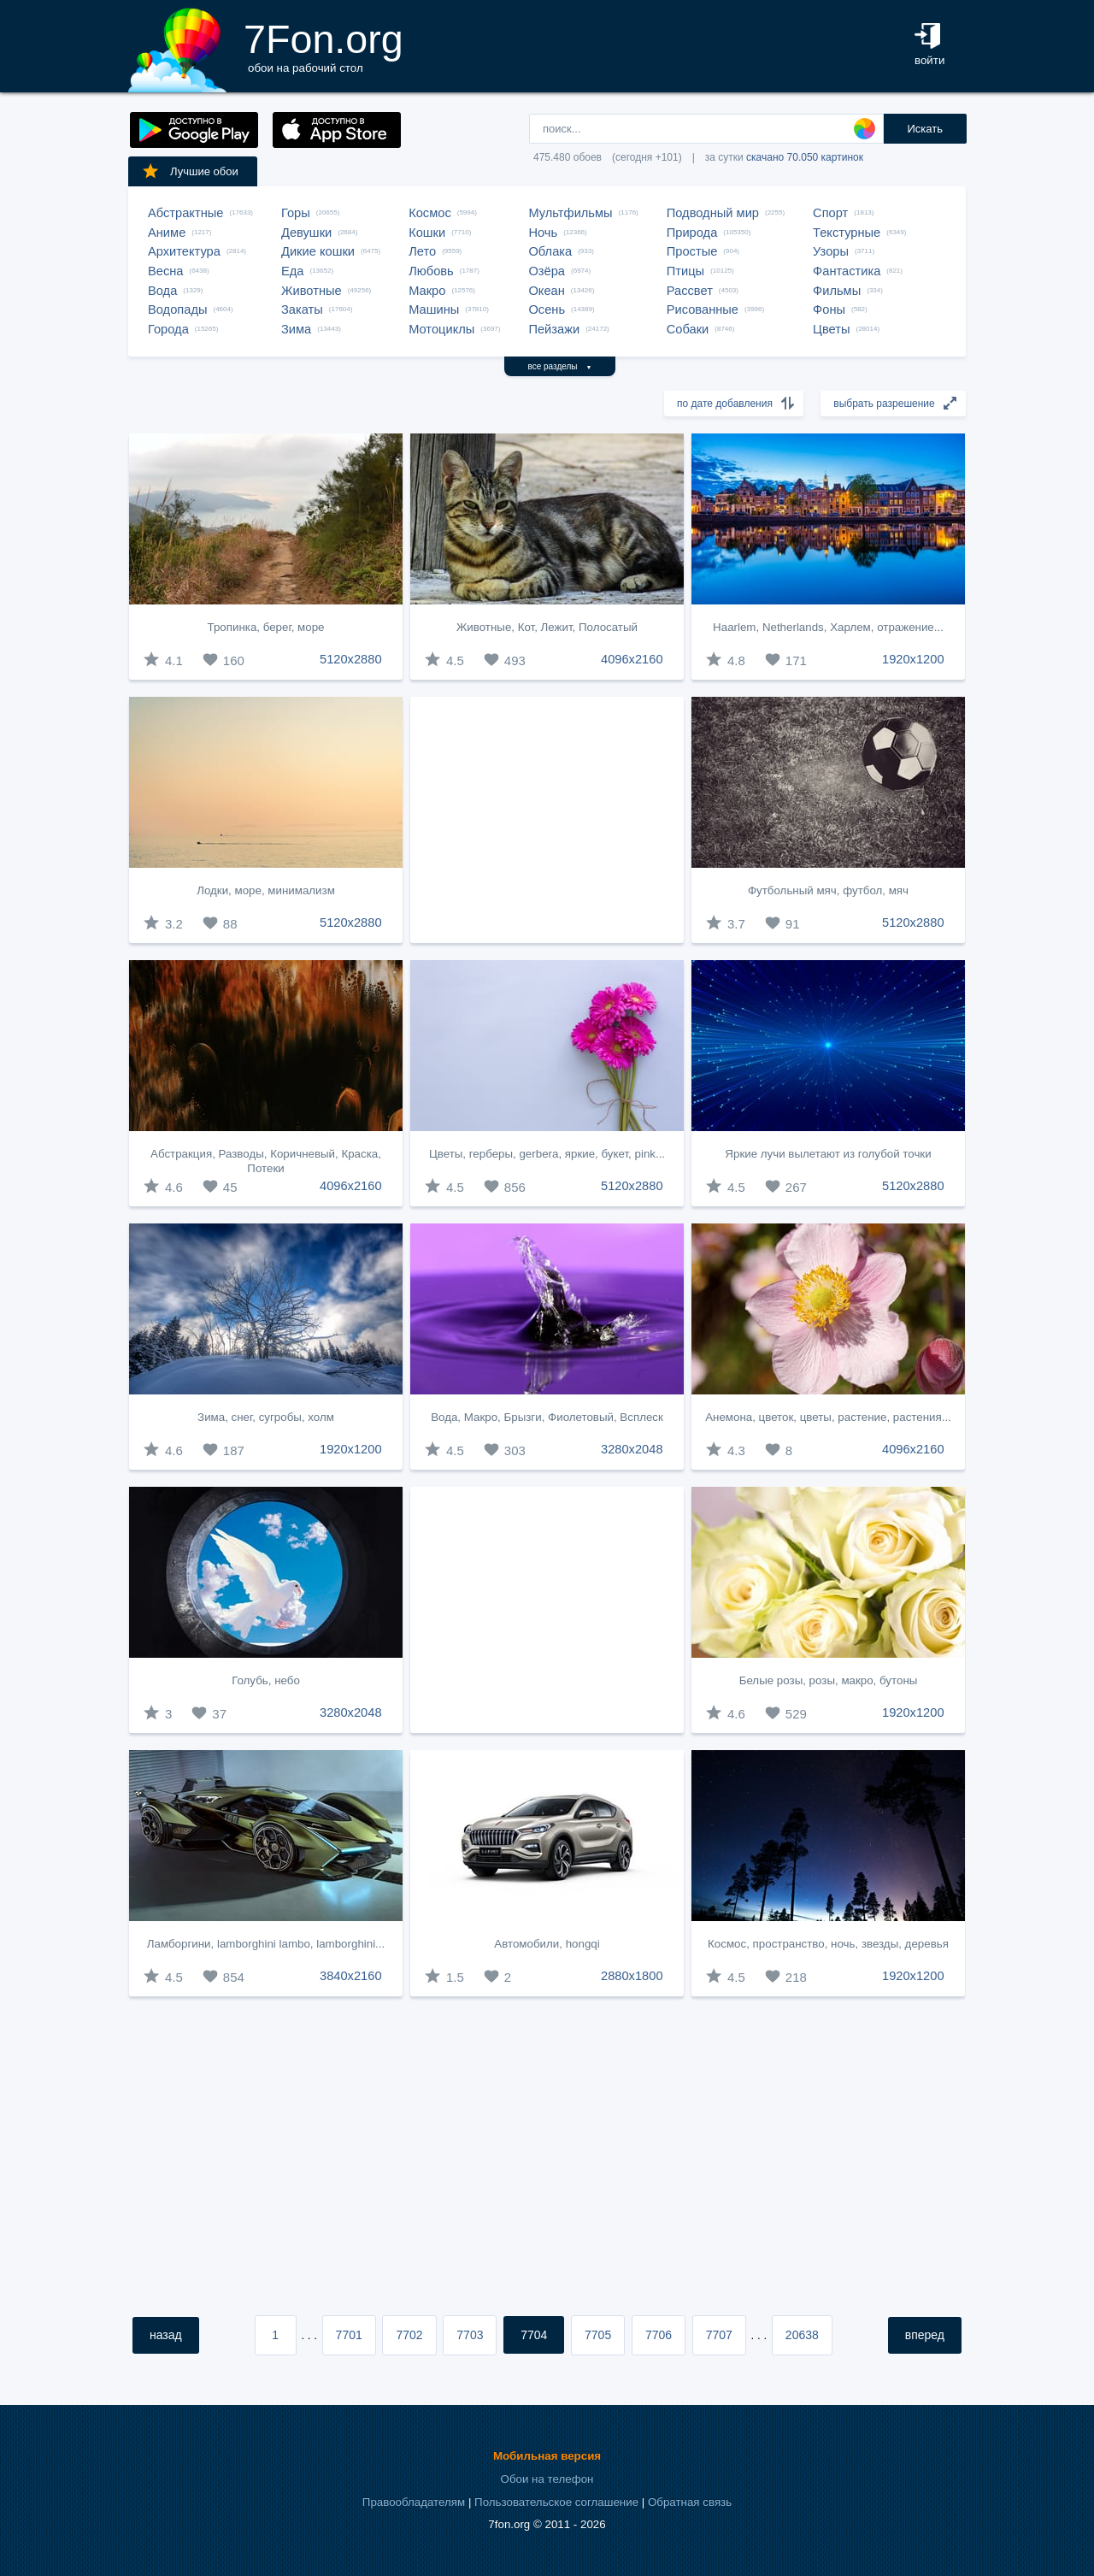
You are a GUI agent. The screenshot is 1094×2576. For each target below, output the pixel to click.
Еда (292, 271)
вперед (924, 2335)
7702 (409, 2335)
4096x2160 (632, 659)
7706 (658, 2335)
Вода (162, 291)
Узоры (831, 251)
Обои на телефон (547, 2479)
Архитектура (184, 251)
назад (166, 2335)
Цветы (831, 329)
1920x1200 (913, 659)
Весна (166, 271)
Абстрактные (185, 213)
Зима (296, 329)
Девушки (306, 232)
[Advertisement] (547, 820)
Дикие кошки (318, 251)
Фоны (829, 309)
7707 (719, 2335)
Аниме (166, 232)
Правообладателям (413, 2502)
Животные (311, 291)
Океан (546, 291)
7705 (598, 2335)
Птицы (685, 271)
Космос (430, 213)
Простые (692, 251)
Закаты (302, 309)
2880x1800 (632, 1976)
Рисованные (702, 309)
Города (168, 329)
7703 (469, 2335)
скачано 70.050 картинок (804, 157)
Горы (295, 213)
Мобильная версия (547, 2455)
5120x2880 (351, 659)
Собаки (688, 329)
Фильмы (837, 291)
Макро (427, 291)
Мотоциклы (441, 329)
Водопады (177, 309)
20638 (802, 2335)
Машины (434, 309)
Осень (546, 309)
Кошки (427, 232)
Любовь (431, 271)
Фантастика (846, 271)
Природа (692, 232)
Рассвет (690, 291)
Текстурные (846, 232)
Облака (550, 251)
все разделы (560, 366)
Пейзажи (553, 329)
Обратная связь (690, 2502)
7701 (349, 2335)
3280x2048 (632, 1449)
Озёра (546, 271)
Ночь (542, 232)
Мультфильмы (570, 213)
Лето (422, 251)
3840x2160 (351, 1976)
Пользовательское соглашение (556, 2502)
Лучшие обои (189, 171)
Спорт (830, 213)
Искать (925, 128)
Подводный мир (713, 213)
